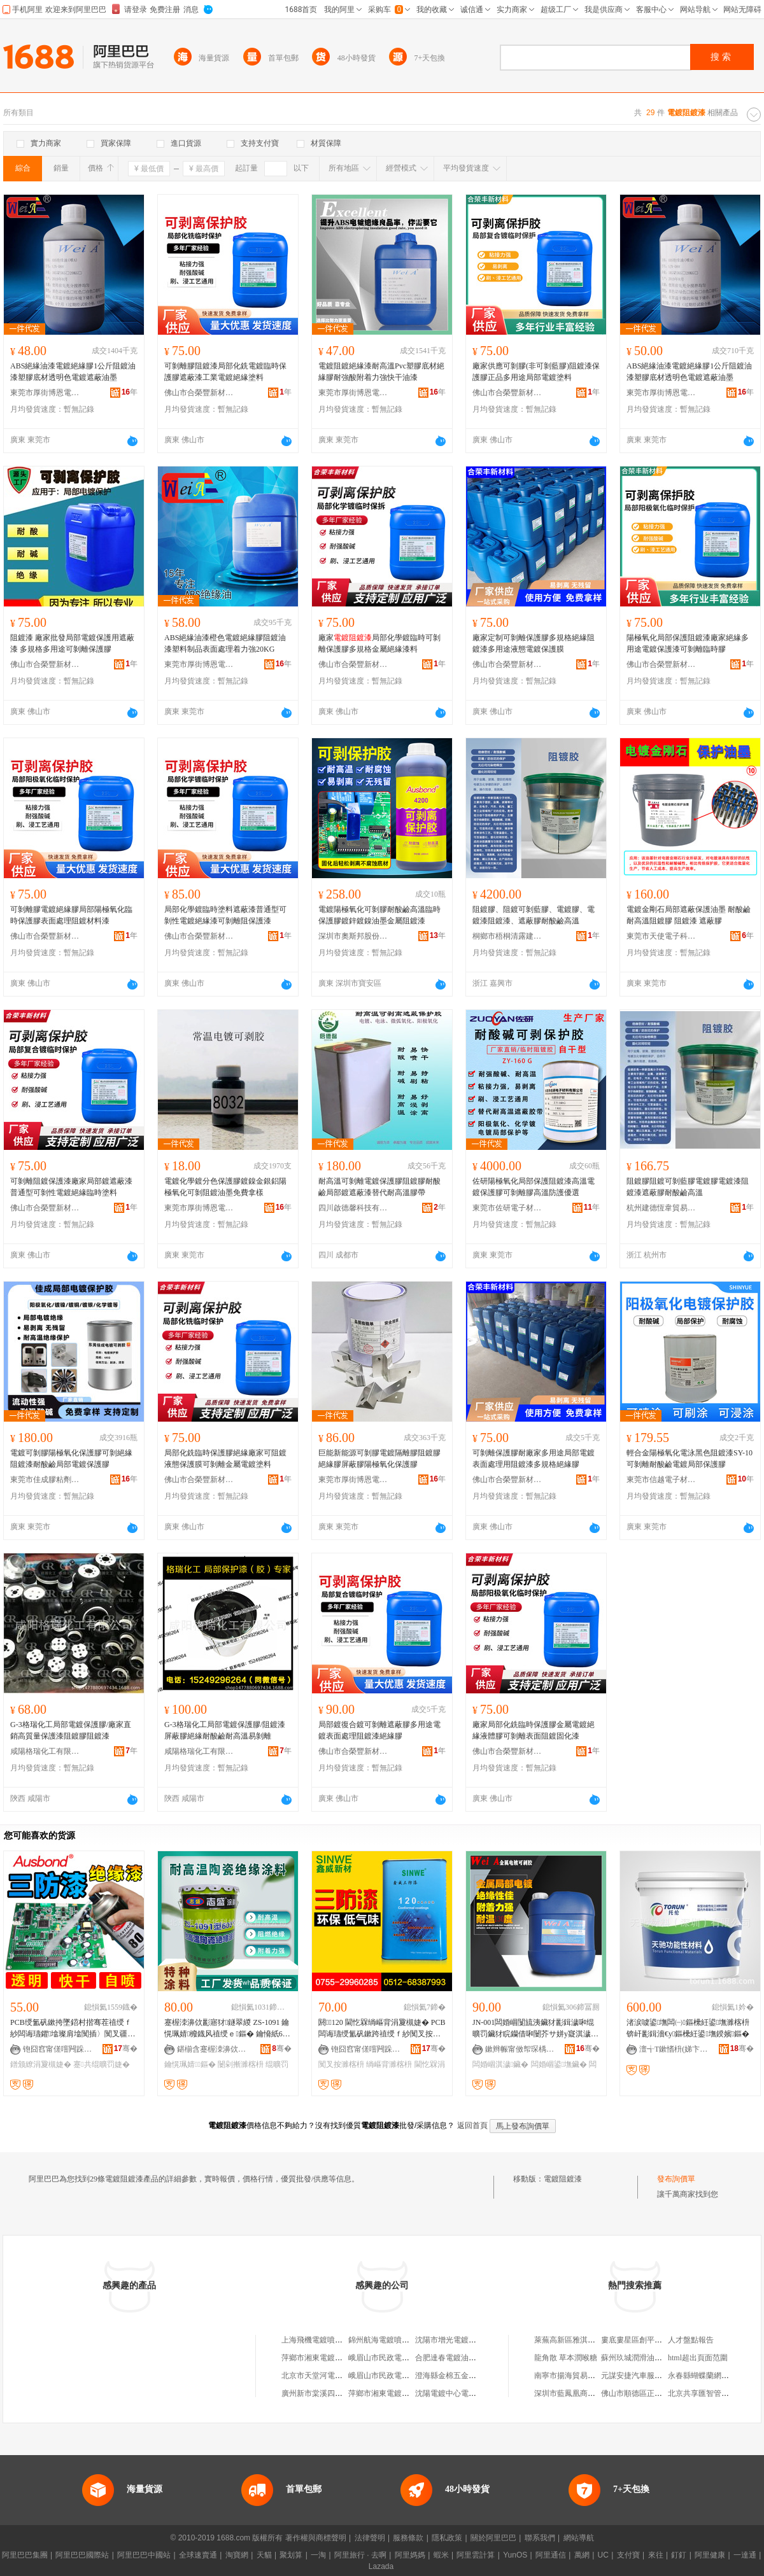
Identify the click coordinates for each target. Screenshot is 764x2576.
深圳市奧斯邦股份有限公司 (353, 936)
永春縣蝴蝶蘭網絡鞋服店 (710, 2375)
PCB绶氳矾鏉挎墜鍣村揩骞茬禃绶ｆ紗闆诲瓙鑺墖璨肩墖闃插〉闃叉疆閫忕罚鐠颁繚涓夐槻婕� (72, 2029)
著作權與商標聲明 (315, 2537)
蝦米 (441, 2555)
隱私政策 (447, 2537)
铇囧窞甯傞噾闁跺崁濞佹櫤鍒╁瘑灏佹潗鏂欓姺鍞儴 (58, 2049)
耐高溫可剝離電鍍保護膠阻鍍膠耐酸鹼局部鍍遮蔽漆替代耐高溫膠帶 (379, 1187)
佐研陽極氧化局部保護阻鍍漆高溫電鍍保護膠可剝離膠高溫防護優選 (533, 1187)
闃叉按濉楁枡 (341, 2064)
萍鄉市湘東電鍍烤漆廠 (319, 2357)
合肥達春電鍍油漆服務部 (457, 2357)
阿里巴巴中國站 (144, 2555)
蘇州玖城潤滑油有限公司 (643, 2357)
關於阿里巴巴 (493, 2537)
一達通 (744, 2555)
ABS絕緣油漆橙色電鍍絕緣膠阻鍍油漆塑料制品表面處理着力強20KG (225, 643)
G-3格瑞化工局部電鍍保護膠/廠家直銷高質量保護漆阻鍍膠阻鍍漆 (70, 1730)
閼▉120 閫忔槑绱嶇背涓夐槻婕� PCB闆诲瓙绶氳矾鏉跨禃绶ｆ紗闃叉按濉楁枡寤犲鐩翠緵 (381, 2029)
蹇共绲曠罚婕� (101, 2064)
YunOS (515, 2555)
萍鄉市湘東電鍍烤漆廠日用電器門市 (409, 2393)
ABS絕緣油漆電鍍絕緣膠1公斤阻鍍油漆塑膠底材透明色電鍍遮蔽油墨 (73, 371)
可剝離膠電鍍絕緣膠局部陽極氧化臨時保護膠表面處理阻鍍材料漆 (71, 915)
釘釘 (678, 2555)
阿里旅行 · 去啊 (360, 2555)
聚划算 (290, 2555)
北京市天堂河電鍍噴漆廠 (323, 2375)
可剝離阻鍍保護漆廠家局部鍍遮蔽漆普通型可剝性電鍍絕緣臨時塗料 (71, 1187)
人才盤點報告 (691, 2339)
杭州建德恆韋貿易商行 (661, 1207)
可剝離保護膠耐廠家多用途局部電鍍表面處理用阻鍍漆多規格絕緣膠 (533, 1458)
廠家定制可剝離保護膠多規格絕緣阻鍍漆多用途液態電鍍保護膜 (533, 643)
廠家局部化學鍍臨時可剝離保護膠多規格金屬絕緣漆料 (379, 643)
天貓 (264, 2555)
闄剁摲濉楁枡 (241, 2064)
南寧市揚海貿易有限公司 (576, 2375)
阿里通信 (550, 2555)
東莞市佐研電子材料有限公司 (507, 1207)
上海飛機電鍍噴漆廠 (315, 2339)
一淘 (318, 2555)
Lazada (381, 2566)
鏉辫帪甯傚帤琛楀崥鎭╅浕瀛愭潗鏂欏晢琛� (520, 2049)
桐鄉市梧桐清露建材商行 (507, 936)
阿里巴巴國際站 (82, 2555)
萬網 (582, 2555)
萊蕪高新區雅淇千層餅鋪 (576, 2339)
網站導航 (578, 2537)
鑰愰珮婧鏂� (190, 2064)
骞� (126, 2048)
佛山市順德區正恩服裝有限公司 (654, 2393)
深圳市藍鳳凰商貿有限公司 (580, 2393)
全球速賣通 (198, 2555)
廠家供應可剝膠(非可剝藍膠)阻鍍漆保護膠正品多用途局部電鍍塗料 (536, 371)
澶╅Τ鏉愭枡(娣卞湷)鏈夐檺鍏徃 (674, 2049)
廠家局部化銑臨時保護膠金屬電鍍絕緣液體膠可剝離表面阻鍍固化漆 (533, 1730)
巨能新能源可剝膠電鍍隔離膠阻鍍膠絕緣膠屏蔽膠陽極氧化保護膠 (379, 1458)
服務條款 (408, 2537)
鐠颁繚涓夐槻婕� (40, 2064)
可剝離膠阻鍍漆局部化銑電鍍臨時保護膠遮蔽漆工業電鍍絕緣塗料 (225, 371)
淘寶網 (236, 2555)
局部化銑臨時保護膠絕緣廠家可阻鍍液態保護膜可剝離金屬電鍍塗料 (225, 1458)
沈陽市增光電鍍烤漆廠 (453, 2339)
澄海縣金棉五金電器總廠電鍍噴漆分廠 (480, 2375)
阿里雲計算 (475, 2555)
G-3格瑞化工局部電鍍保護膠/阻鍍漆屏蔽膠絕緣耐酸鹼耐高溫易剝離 (224, 1730)
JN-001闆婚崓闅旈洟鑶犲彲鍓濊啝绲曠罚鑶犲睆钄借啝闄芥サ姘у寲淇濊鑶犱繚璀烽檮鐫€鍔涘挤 (533, 2029)
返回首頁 (472, 2125)
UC (603, 2555)
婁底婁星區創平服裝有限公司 (650, 2339)
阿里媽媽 (410, 2555)
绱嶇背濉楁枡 (389, 2064)
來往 (655, 2555)
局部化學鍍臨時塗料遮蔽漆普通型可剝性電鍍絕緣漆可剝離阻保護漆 (225, 915)
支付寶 (628, 2555)
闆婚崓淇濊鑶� (500, 2064)
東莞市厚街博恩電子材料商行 (45, 392)
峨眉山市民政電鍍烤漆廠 (390, 2357)
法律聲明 (370, 2537)
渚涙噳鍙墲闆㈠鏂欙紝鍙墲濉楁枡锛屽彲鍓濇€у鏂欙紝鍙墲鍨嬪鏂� (687, 2028)
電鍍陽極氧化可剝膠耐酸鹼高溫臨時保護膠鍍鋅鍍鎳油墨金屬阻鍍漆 (379, 915)
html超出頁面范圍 (698, 2357)
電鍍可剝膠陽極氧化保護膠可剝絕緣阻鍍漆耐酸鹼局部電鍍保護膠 (71, 1458)
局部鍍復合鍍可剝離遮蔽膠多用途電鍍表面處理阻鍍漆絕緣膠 (379, 1730)
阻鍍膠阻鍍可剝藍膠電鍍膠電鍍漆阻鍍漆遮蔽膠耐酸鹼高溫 (687, 1187)
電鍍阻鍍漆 (563, 2178)
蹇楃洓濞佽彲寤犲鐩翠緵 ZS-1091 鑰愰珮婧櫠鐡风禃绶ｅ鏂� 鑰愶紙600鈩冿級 (227, 2029)
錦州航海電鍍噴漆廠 (382, 2339)
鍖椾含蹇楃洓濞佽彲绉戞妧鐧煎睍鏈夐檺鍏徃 (212, 2049)
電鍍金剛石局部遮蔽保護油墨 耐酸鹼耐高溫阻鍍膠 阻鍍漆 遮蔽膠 (688, 915)
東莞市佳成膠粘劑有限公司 (45, 1479)
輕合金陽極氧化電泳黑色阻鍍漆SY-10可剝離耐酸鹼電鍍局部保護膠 (689, 1458)
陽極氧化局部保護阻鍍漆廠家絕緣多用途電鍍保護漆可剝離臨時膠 (687, 643)
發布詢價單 (676, 2178)
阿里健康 (710, 2555)
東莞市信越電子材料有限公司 (661, 1479)
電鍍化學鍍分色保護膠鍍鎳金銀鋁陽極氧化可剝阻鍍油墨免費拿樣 (225, 1187)
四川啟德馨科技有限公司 (353, 1207)
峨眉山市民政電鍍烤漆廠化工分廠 (405, 2375)
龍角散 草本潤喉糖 (565, 2357)
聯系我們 (540, 2537)
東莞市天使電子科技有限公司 (661, 936)
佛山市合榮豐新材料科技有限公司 (199, 392)
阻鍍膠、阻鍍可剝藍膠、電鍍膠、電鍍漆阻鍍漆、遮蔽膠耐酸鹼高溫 (533, 915)
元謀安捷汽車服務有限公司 (647, 2375)
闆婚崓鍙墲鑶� (559, 2064)
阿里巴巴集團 (25, 2555)
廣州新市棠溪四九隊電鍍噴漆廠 (334, 2393)
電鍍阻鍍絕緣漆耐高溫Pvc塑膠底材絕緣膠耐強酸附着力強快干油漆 (381, 371)
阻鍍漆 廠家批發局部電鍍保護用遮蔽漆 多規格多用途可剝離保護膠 (72, 643)
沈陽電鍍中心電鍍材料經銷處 (464, 2393)
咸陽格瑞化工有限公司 (45, 1751)
